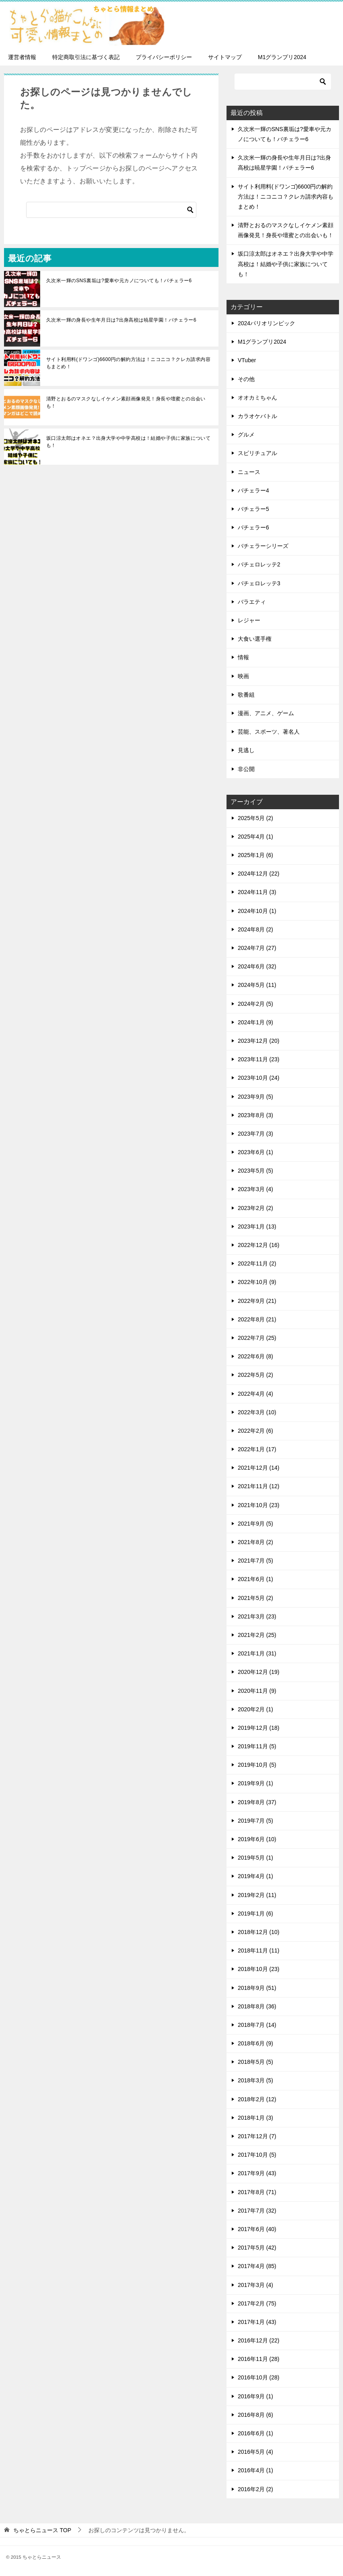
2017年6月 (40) (257, 2229)
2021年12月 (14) (259, 1467)
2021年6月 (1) (255, 1579)
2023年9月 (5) (255, 1096)
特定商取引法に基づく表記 (86, 57)
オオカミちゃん (257, 397)
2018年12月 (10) (259, 1932)
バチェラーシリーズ (263, 546)
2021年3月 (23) (257, 1616)
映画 (243, 676)
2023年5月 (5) (255, 1170)
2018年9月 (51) (257, 1988)
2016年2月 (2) (255, 2489)
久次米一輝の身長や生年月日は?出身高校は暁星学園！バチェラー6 (121, 320)
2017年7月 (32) (257, 2210)
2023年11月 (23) (259, 1059)
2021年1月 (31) (257, 1653)
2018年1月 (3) (255, 2118)
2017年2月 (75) (257, 2303)
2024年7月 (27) (257, 948)
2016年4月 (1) (255, 2470)
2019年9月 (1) (255, 1783)
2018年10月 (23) (259, 1969)
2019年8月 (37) (257, 1802)
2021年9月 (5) (255, 1523)
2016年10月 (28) (259, 2377)
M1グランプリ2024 (282, 57)
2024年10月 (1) (257, 911)
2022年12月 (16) (259, 1245)
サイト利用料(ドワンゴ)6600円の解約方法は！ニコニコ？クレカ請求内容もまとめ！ (128, 363)
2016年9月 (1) (255, 2396)
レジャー (249, 620)
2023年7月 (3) (255, 1133)
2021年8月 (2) (255, 1542)
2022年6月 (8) (255, 1356)
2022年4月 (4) (255, 1394)
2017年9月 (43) (257, 2173)
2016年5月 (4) (255, 2452)
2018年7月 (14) (257, 2025)
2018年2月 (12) (257, 2099)
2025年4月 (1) (255, 836)
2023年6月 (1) (255, 1152)
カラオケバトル (257, 416)
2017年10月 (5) (257, 2154)
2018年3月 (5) (255, 2080)
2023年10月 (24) (259, 1078)
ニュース (249, 472)
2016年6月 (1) (255, 2433)
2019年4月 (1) (255, 1876)
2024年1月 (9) (255, 1022)
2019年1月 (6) (255, 1913)
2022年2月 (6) (255, 1430)
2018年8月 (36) (257, 2006)
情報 (243, 657)
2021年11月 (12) (259, 1486)
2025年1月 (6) (255, 855)
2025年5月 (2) (255, 818)
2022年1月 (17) (257, 1449)
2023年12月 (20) (259, 1041)
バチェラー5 (253, 509)
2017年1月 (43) (257, 2322)
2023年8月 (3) (255, 1115)
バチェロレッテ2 (259, 564)
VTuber (247, 360)
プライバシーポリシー (164, 57)
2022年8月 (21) (257, 1319)
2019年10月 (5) (257, 1765)
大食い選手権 (255, 639)
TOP (42, 2530)
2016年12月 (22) (259, 2340)
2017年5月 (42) (257, 2247)
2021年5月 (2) (255, 1598)
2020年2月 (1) (255, 1709)
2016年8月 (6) (255, 2415)
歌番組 (246, 694)
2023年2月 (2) (255, 1208)
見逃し (246, 750)
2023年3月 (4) (255, 1189)
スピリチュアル (257, 453)
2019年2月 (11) (257, 1895)
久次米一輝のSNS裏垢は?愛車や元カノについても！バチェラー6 (119, 280)
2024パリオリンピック (266, 323)
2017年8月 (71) (257, 2192)
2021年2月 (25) (257, 1635)
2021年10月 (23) (259, 1505)
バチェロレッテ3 (259, 583)
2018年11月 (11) (259, 1950)
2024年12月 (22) (259, 873)
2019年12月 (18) (259, 1728)
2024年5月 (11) (257, 985)
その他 (246, 379)
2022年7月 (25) (257, 1338)
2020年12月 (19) (259, 1672)
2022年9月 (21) (257, 1301)
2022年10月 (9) (257, 1282)
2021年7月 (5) (255, 1560)
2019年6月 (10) (257, 1839)
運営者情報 (22, 57)
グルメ (246, 434)
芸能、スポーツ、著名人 (269, 731)
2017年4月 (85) (257, 2266)
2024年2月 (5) (255, 1004)
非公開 (246, 769)
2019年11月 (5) (257, 1746)
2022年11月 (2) (257, 1263)
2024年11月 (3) (257, 892)
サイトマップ (225, 57)
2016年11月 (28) (259, 2359)
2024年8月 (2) (255, 929)
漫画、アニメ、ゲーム (266, 713)
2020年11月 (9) (257, 1691)
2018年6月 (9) (255, 2043)
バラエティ (252, 602)
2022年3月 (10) (257, 1412)
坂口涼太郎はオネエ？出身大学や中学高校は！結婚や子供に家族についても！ (128, 441)
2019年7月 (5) (255, 1820)
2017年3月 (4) (255, 2285)
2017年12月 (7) (257, 2136)
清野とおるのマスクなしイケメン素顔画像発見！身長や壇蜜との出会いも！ (126, 402)
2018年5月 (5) (255, 2062)
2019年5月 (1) (255, 1857)
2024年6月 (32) (257, 966)
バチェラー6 (253, 527)
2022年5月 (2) (255, 1375)
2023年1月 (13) (257, 1226)
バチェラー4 (253, 490)
